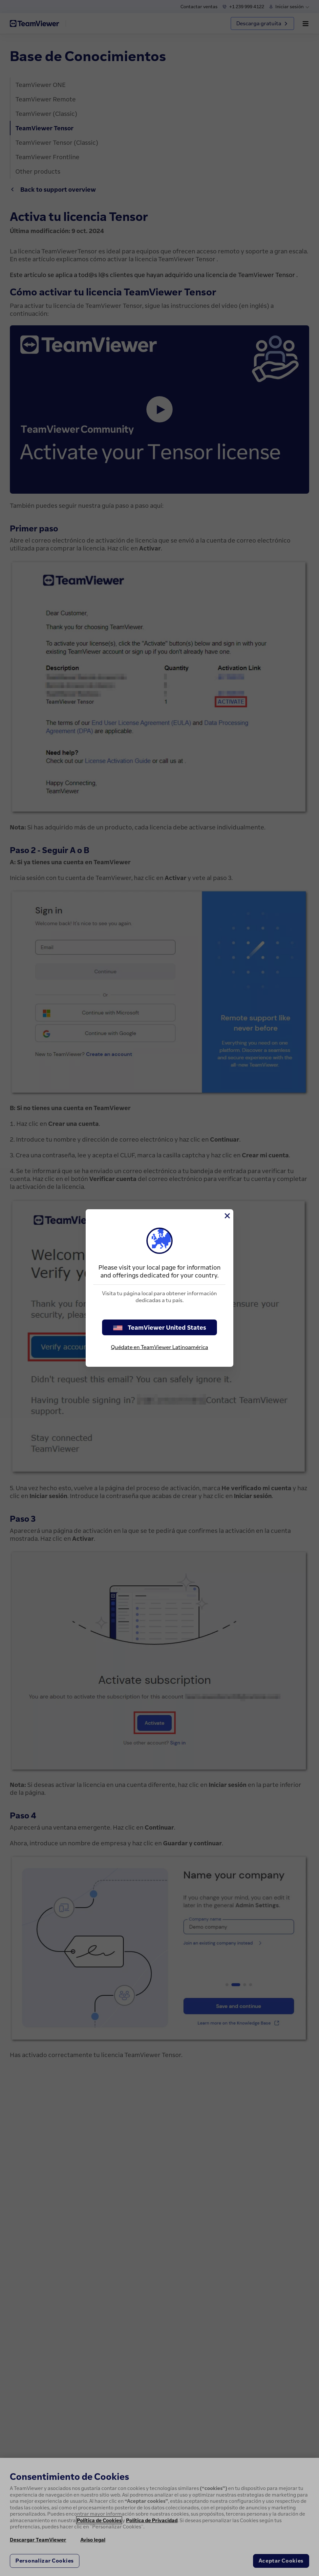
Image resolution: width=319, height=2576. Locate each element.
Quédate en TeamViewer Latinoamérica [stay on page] (159, 1347)
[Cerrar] (226, 1215)
